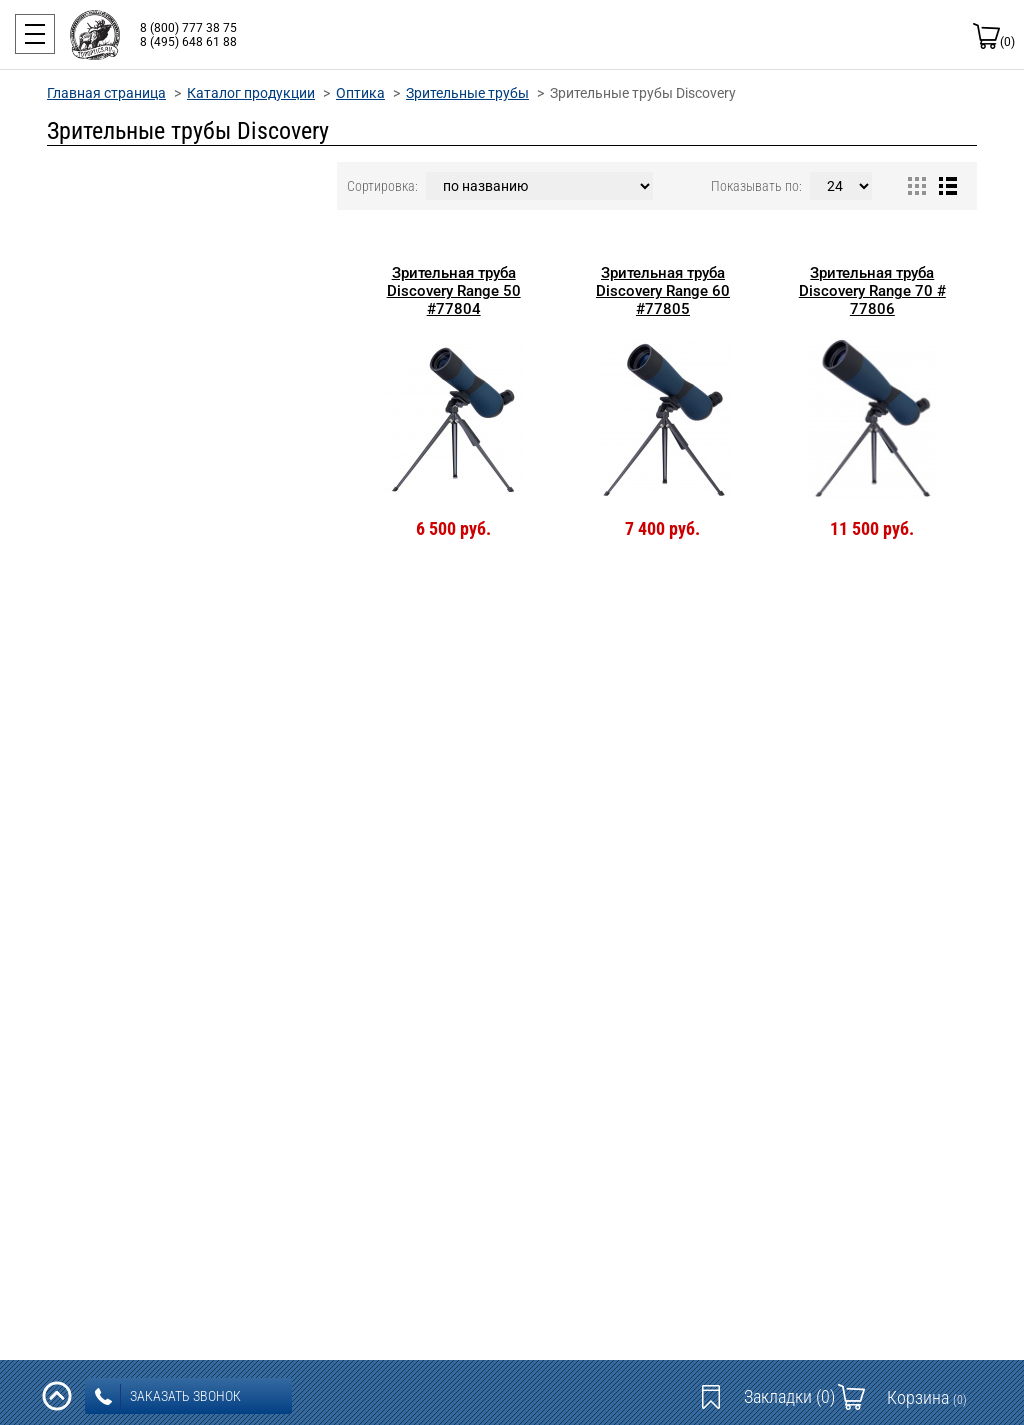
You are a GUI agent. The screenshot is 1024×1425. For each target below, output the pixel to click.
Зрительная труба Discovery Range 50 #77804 (454, 291)
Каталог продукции (251, 93)
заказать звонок (168, 1397)
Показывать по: (756, 186)
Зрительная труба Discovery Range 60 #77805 (663, 291)
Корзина (927, 1397)
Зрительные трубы (467, 93)
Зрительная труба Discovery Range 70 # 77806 (872, 291)
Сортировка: (382, 186)
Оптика (360, 93)
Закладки (789, 1396)
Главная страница (106, 93)
